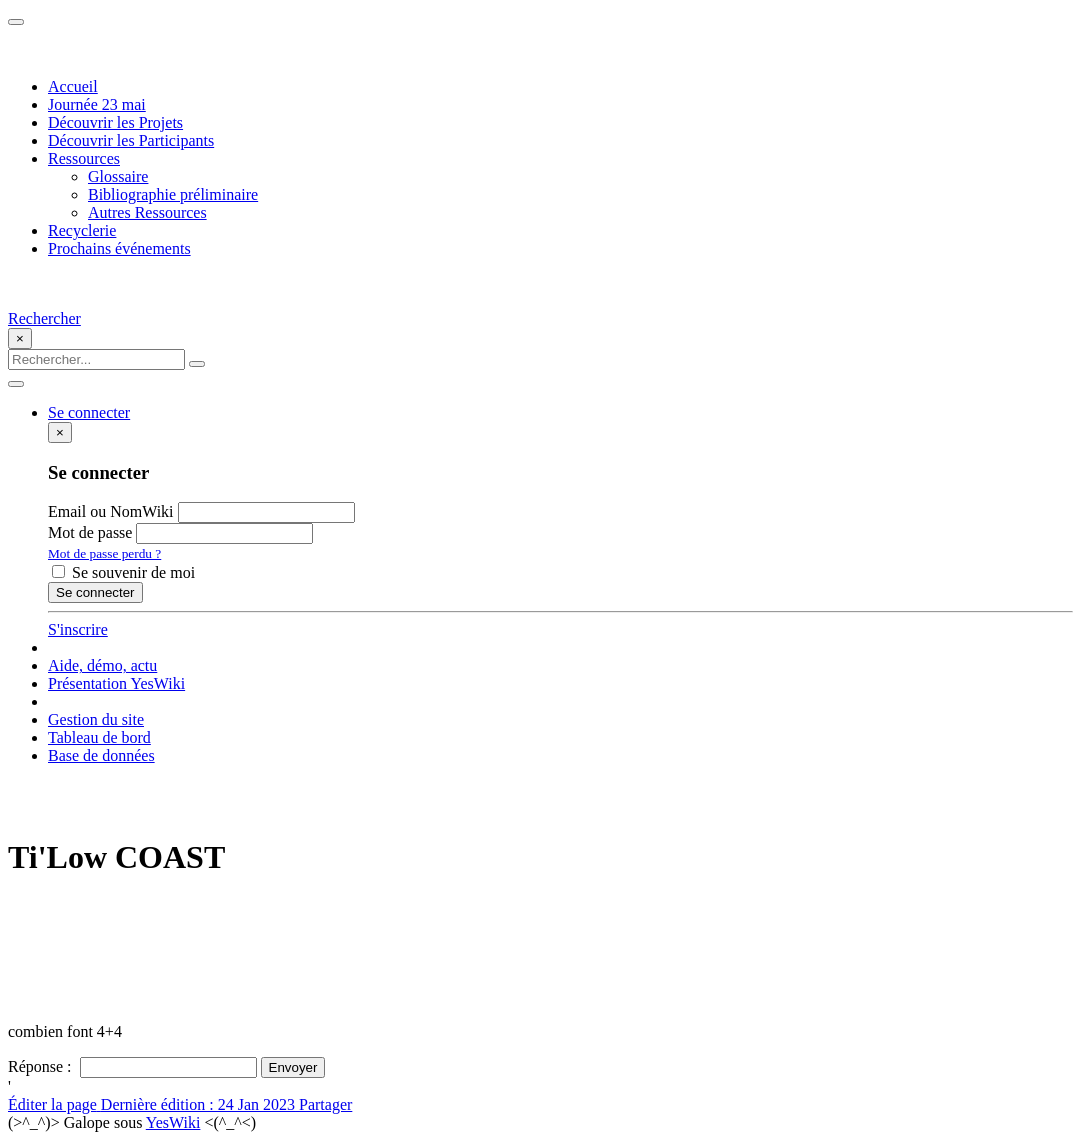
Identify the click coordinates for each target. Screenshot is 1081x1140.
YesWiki (173, 1122)
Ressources (84, 158)
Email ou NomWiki (111, 511)
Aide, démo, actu (102, 665)
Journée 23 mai (97, 104)
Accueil (73, 86)
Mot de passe (90, 532)
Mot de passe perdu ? (104, 553)
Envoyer (293, 1067)
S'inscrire (78, 629)
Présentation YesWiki (116, 683)
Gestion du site (96, 719)
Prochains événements (119, 248)
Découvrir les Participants (131, 140)
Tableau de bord (99, 737)
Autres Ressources (147, 212)
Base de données (101, 755)
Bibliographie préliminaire (173, 194)
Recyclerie (82, 230)
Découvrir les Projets (115, 122)
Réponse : (42, 1066)
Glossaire (118, 176)
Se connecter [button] (89, 412)
